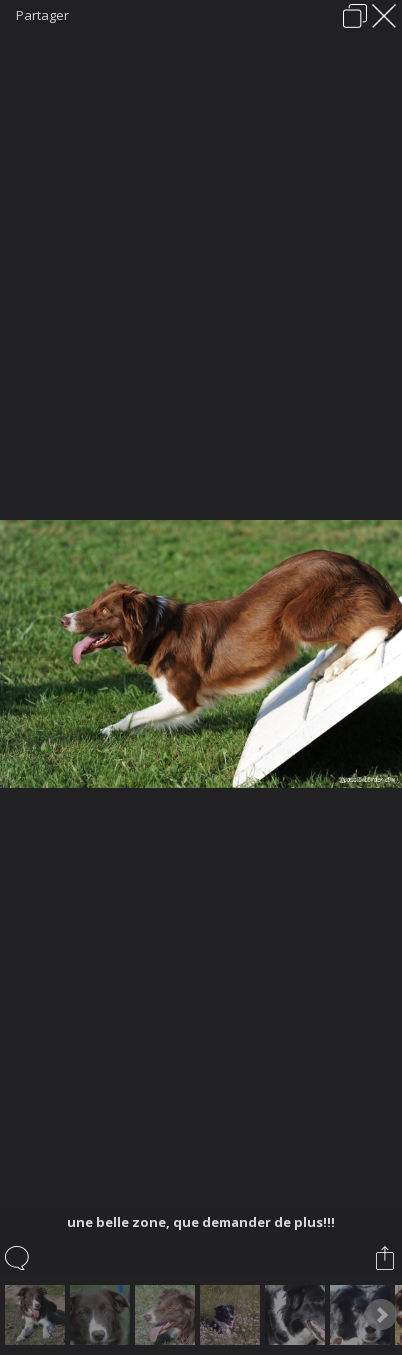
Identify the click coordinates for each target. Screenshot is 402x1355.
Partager (42, 15)
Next (381, 1315)
